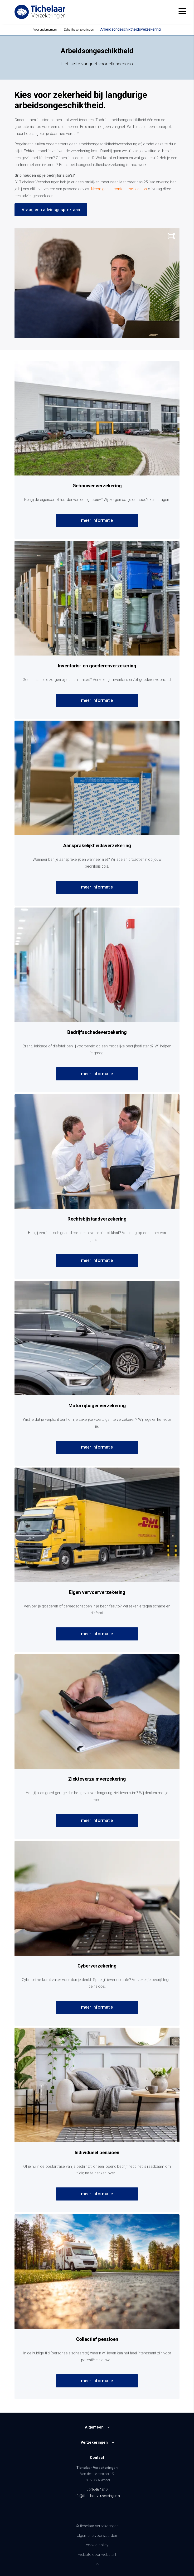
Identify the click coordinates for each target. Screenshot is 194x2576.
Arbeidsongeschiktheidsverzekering (130, 29)
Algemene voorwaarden (97, 2535)
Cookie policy (97, 2545)
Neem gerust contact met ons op (119, 189)
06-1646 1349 (97, 2490)
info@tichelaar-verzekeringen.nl (97, 2496)
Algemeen (94, 2427)
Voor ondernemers (45, 29)
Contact (97, 2458)
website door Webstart (97, 2554)
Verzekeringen (94, 2442)
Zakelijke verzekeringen (79, 29)
